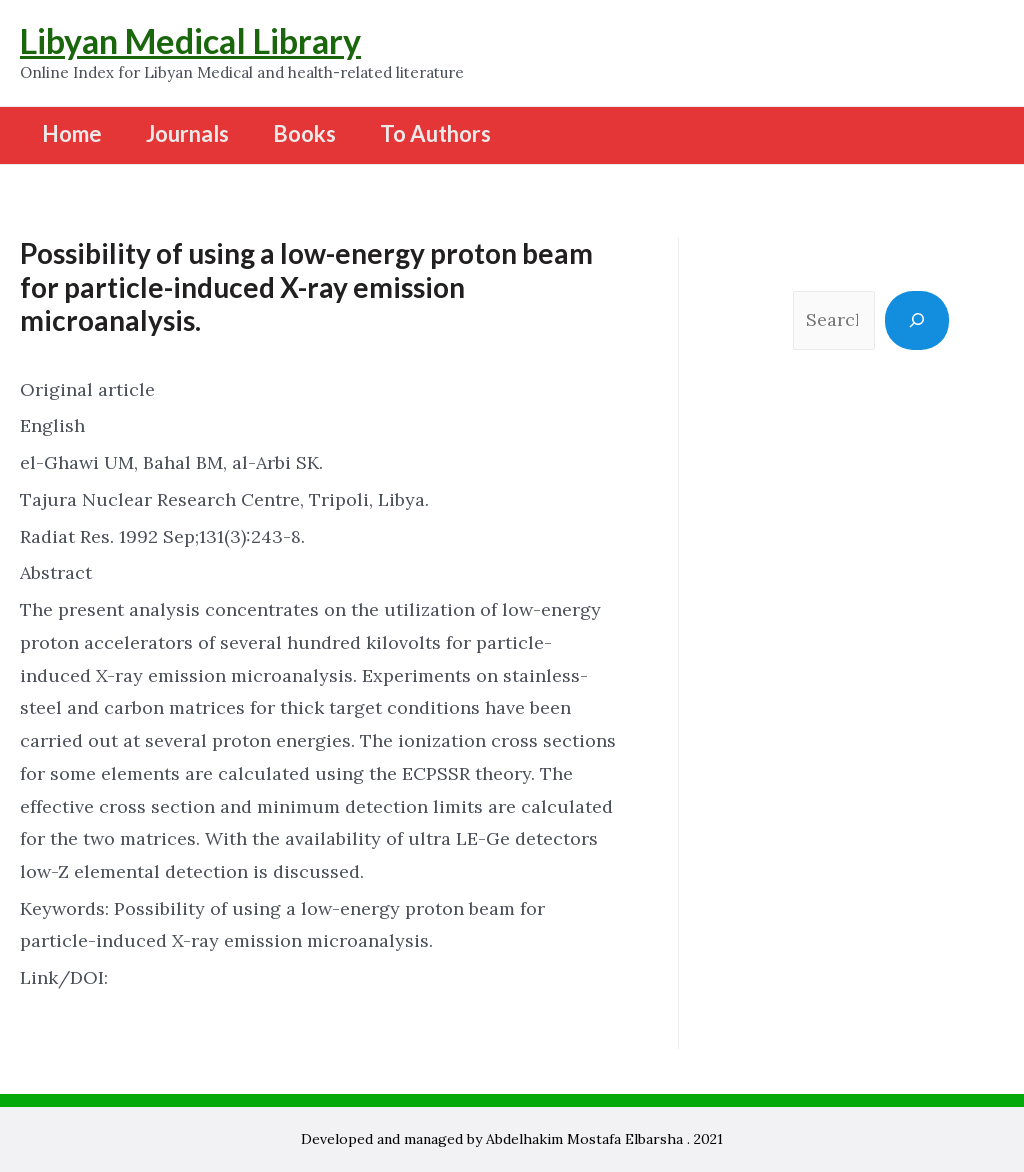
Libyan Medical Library (190, 40)
